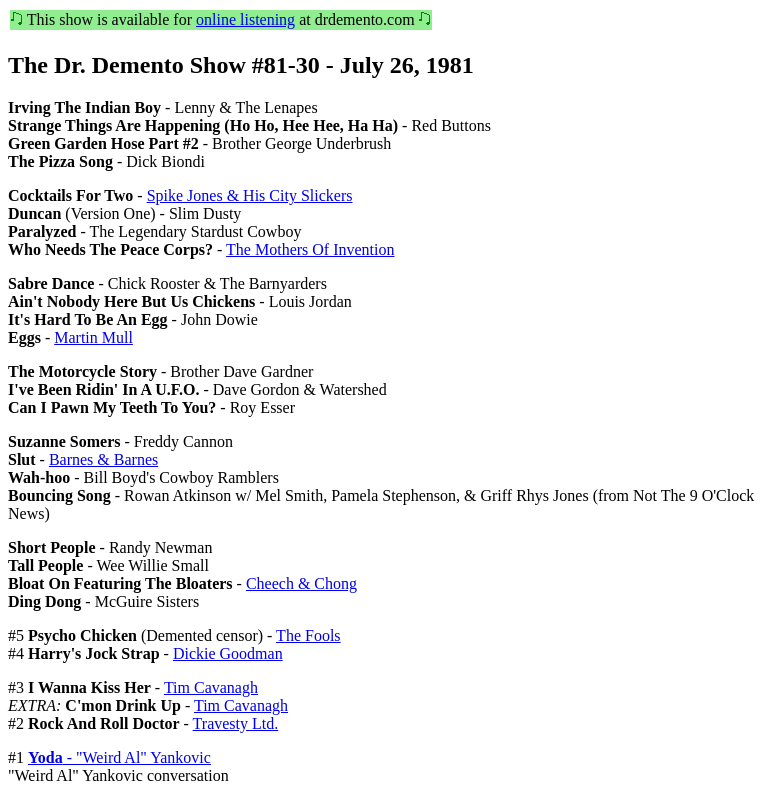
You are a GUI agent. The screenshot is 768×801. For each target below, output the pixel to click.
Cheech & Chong (301, 583)
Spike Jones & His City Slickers (250, 195)
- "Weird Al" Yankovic (119, 757)
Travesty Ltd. (236, 723)
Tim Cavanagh (211, 687)
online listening (245, 19)
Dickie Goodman (228, 653)
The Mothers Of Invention (310, 249)
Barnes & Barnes (103, 459)
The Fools (308, 635)
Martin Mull (93, 337)
